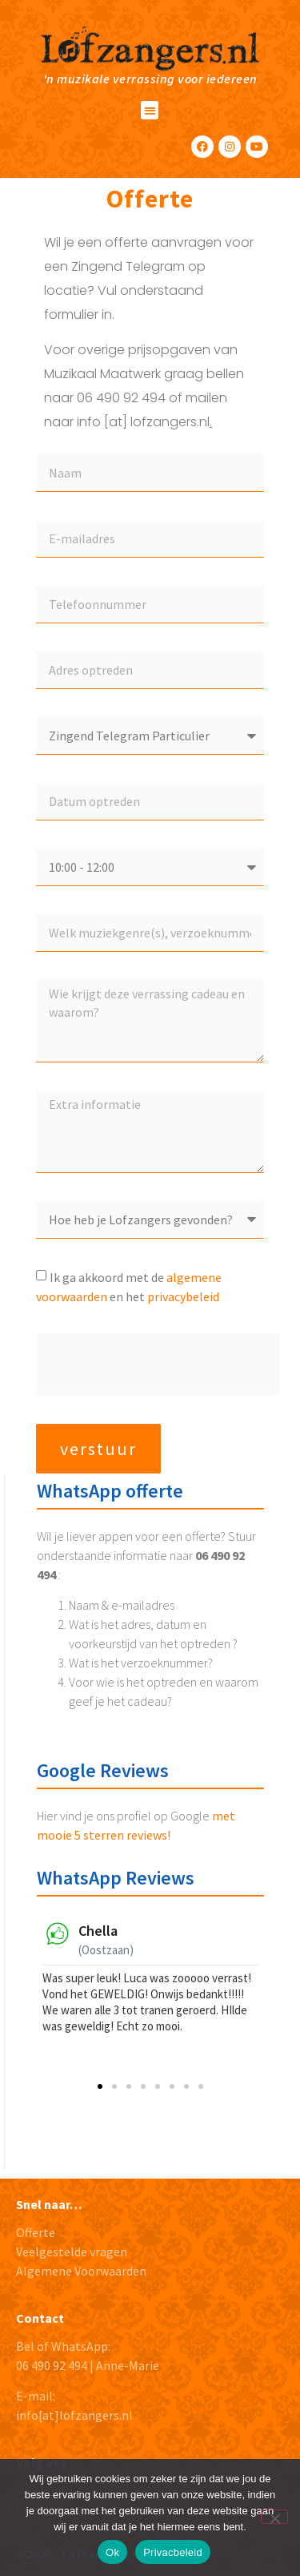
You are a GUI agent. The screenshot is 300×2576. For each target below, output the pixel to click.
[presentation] (157, 1364)
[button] (150, 110)
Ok (112, 2552)
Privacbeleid (172, 2552)
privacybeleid (183, 1296)
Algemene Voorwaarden (81, 2271)
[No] (274, 2516)
